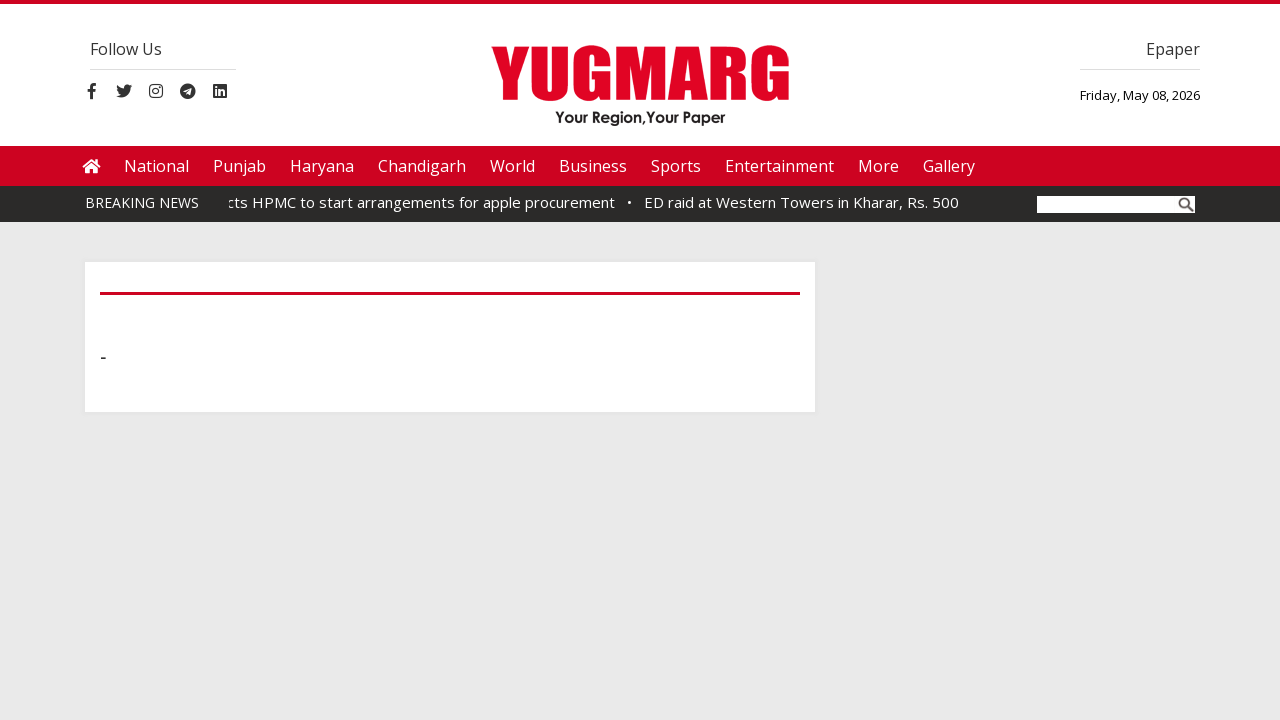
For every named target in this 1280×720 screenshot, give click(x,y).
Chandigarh (422, 166)
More (878, 166)
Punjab (239, 166)
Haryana (322, 166)
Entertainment (779, 166)
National (156, 166)
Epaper (1173, 49)
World (512, 166)
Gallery (949, 166)
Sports (676, 166)
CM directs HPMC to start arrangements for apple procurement (403, 202)
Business (593, 166)
